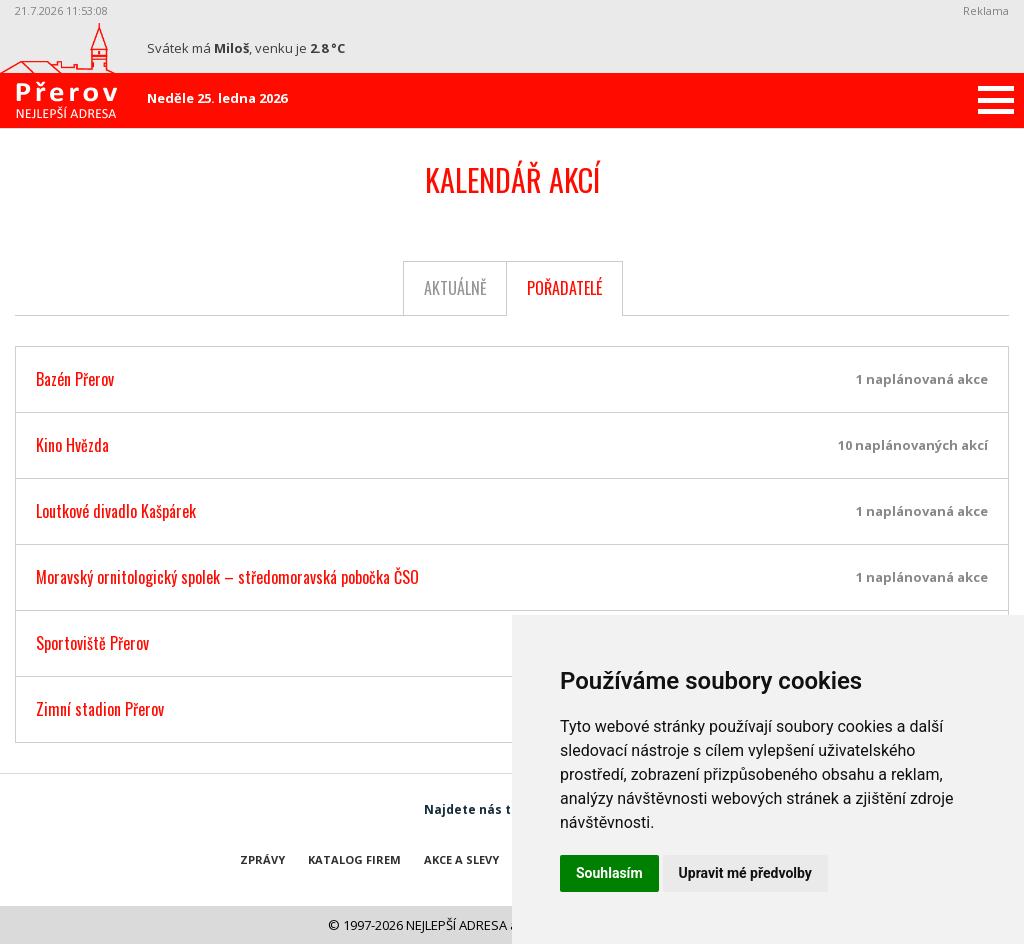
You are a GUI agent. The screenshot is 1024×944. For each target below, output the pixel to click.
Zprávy (262, 859)
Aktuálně (455, 288)
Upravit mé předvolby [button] (745, 873)
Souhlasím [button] (609, 873)
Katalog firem (354, 859)
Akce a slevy (461, 859)
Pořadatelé (564, 288)
